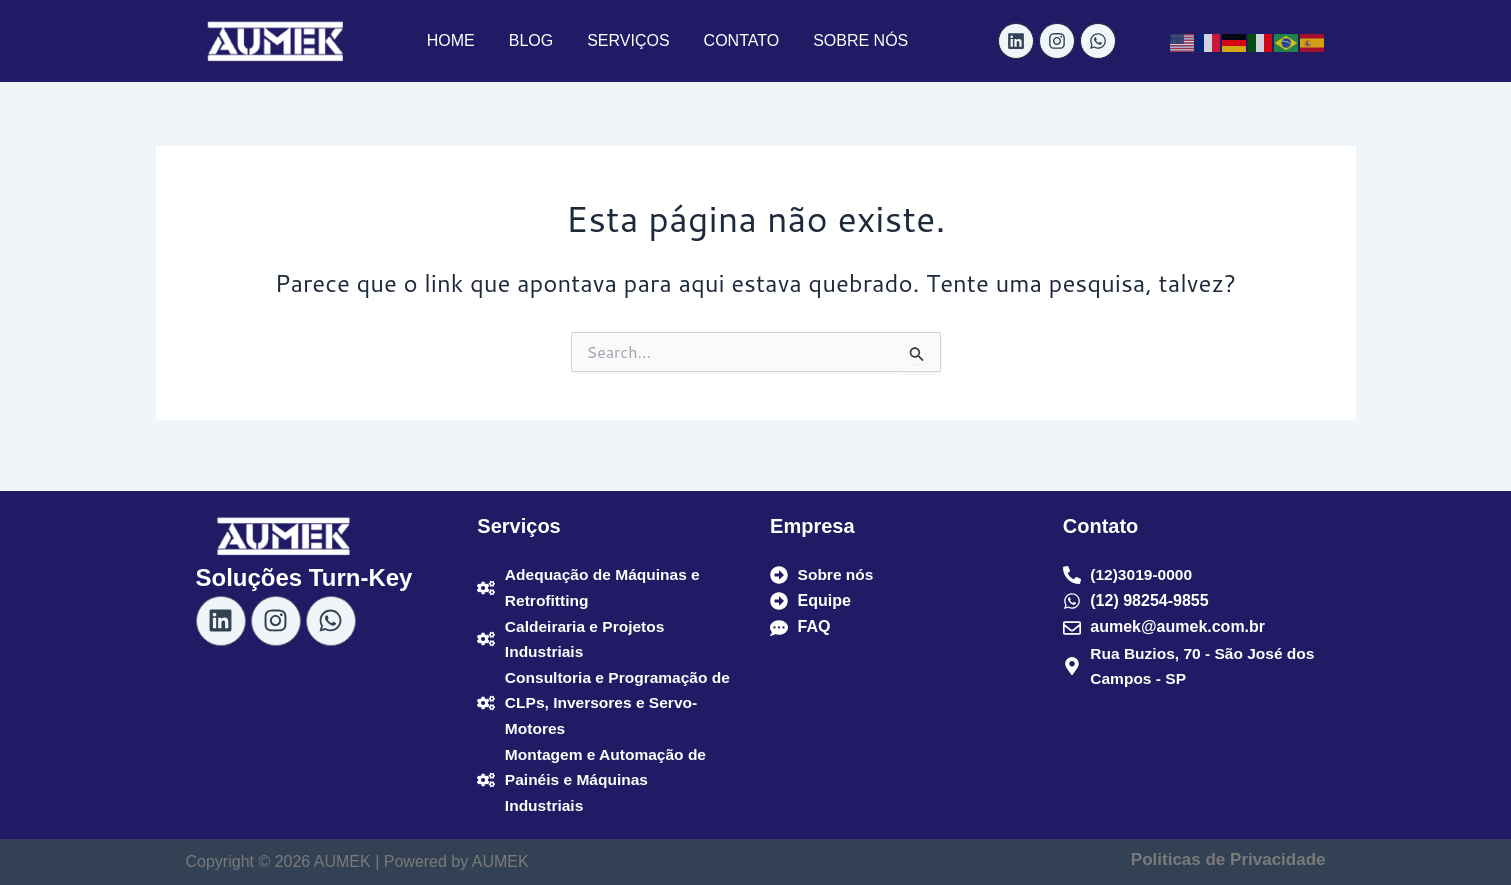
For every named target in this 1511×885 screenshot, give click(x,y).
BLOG (531, 40)
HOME (451, 40)
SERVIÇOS (628, 40)
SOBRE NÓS (860, 40)
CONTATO (742, 40)
